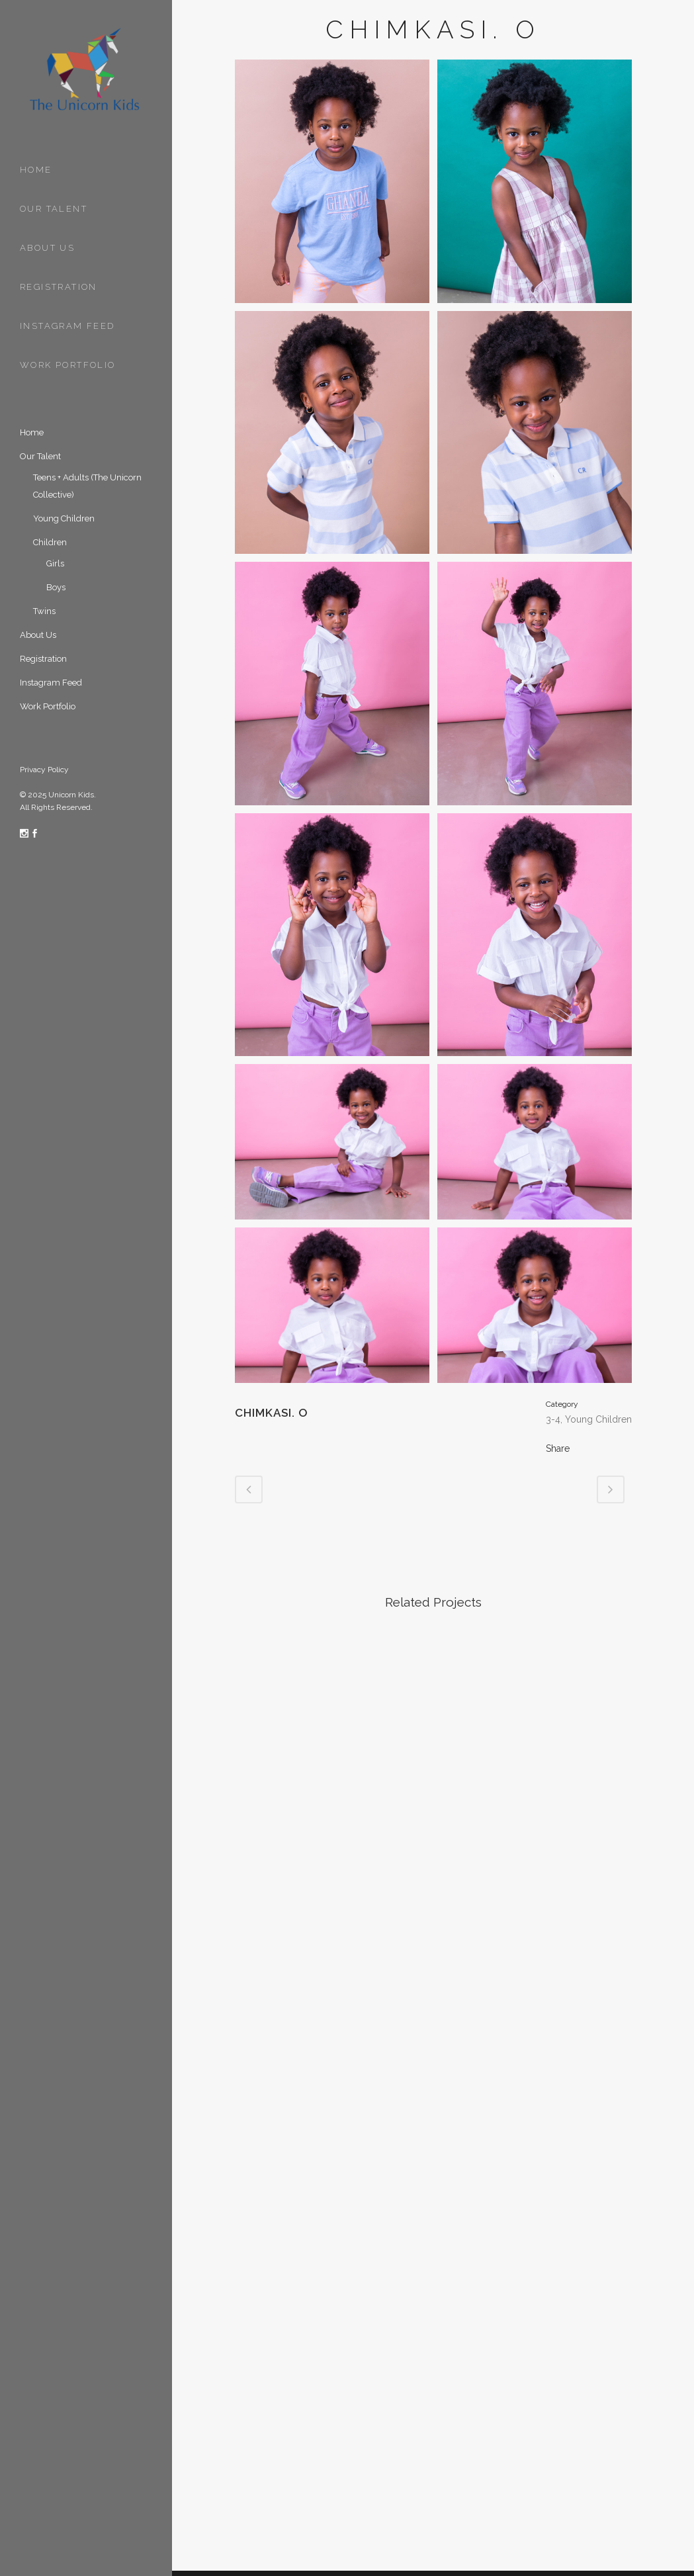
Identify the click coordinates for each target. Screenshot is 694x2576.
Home (32, 432)
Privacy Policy (44, 769)
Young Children (64, 518)
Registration (43, 659)
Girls (55, 563)
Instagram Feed (51, 683)
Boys (55, 587)
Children (50, 542)
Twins (44, 611)
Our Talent (40, 456)
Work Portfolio (47, 706)
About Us (38, 635)
